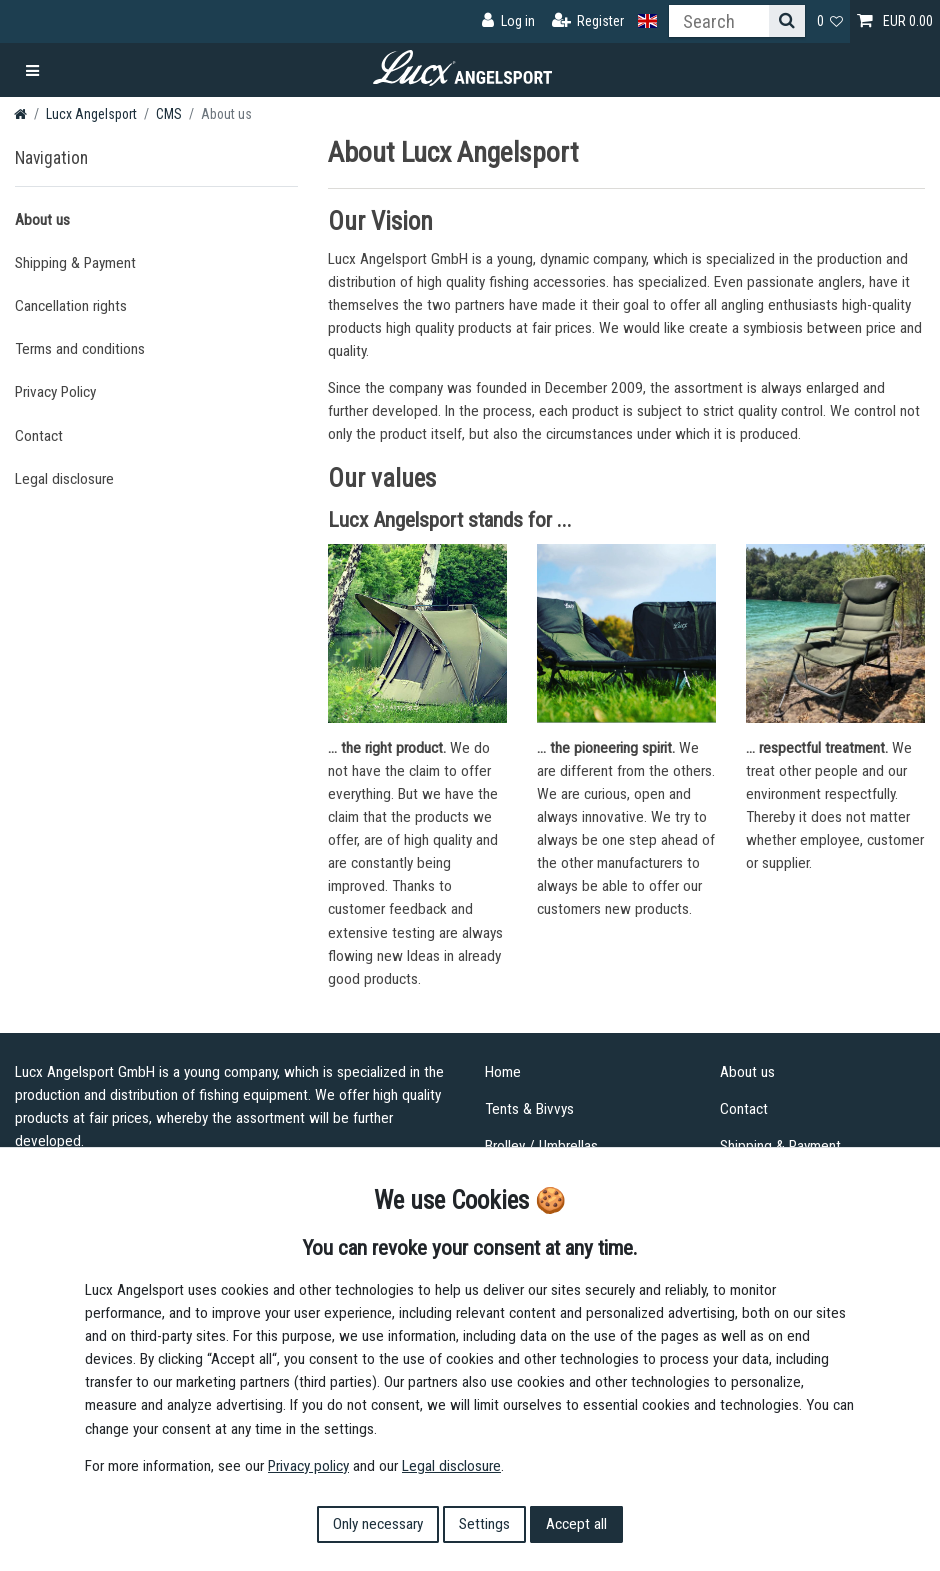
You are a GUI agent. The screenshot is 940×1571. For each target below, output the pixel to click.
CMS (169, 114)
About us (42, 220)
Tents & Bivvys (529, 1109)
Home (503, 1072)
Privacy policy (308, 1466)
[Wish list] (830, 21)
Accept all (576, 1524)
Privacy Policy (55, 392)
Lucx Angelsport (91, 114)
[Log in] (508, 21)
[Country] (647, 21)
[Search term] (719, 21)
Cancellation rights (71, 306)
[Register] (588, 21)
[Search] (787, 21)
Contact (39, 436)
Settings (484, 1524)
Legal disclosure (64, 479)
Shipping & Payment (75, 263)
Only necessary (378, 1524)
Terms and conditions (80, 349)
